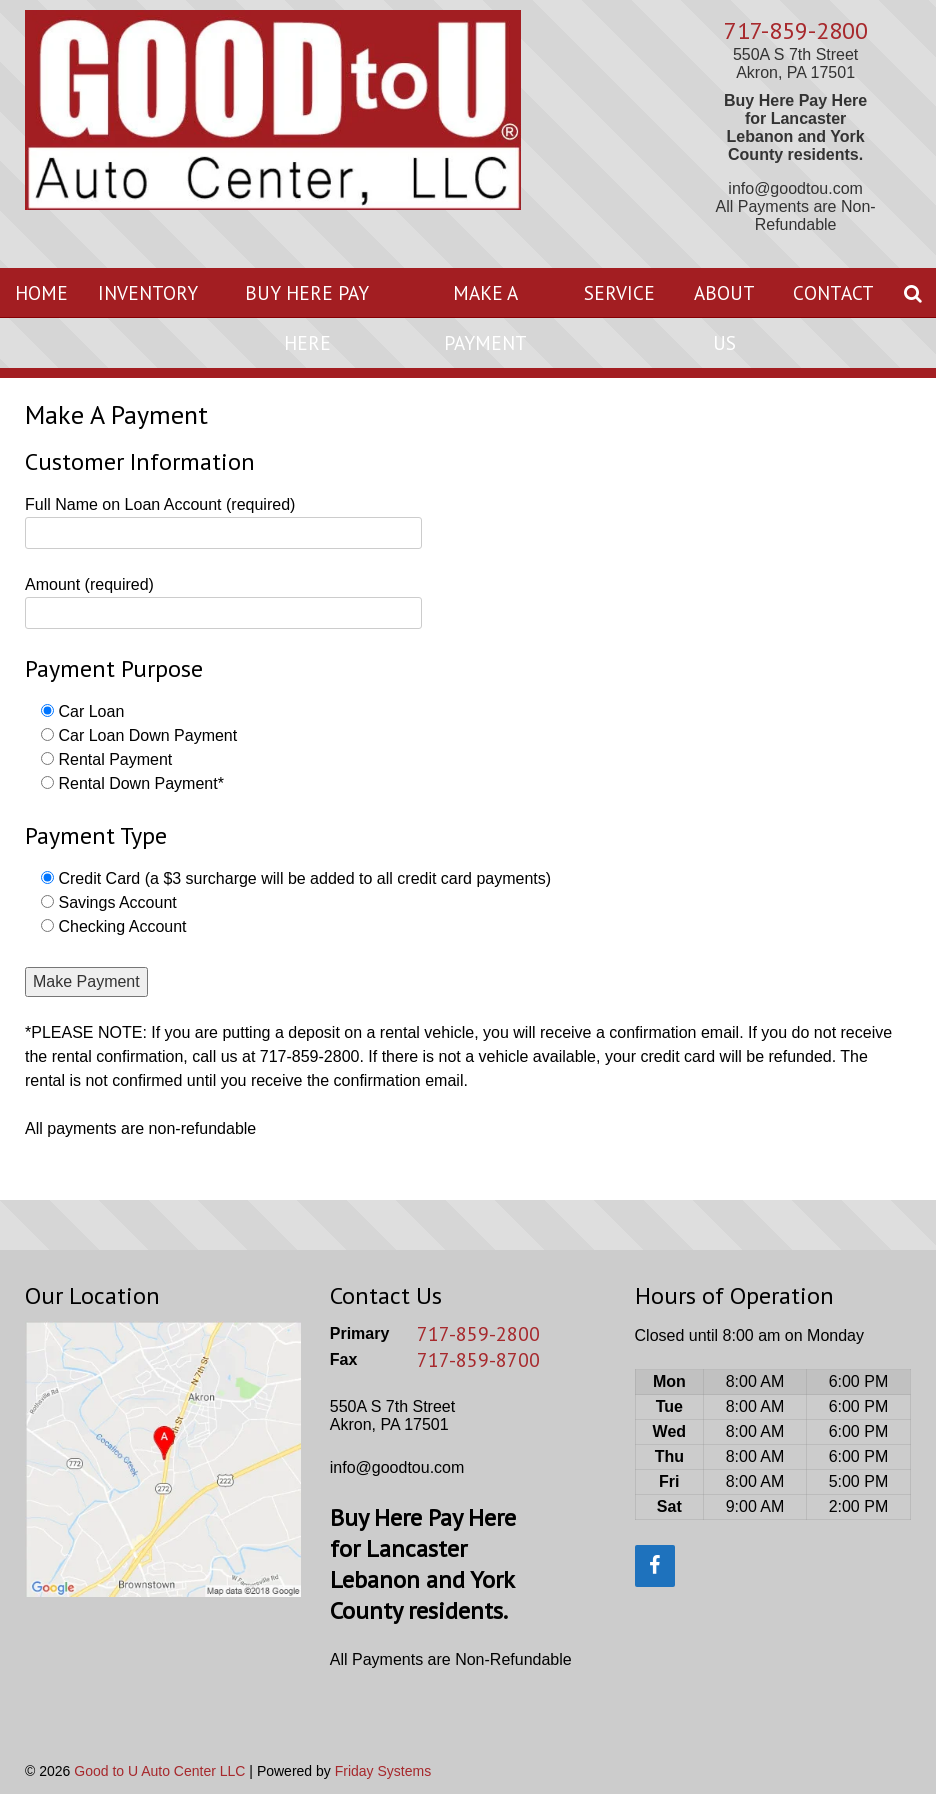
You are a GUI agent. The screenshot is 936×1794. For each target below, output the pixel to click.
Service (619, 292)
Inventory (148, 292)
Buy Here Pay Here (307, 317)
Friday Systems (383, 1771)
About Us (724, 317)
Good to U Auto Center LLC (159, 1771)
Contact (833, 292)
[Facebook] (655, 1566)
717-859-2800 (796, 30)
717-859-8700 (478, 1360)
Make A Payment (485, 317)
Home (41, 292)
